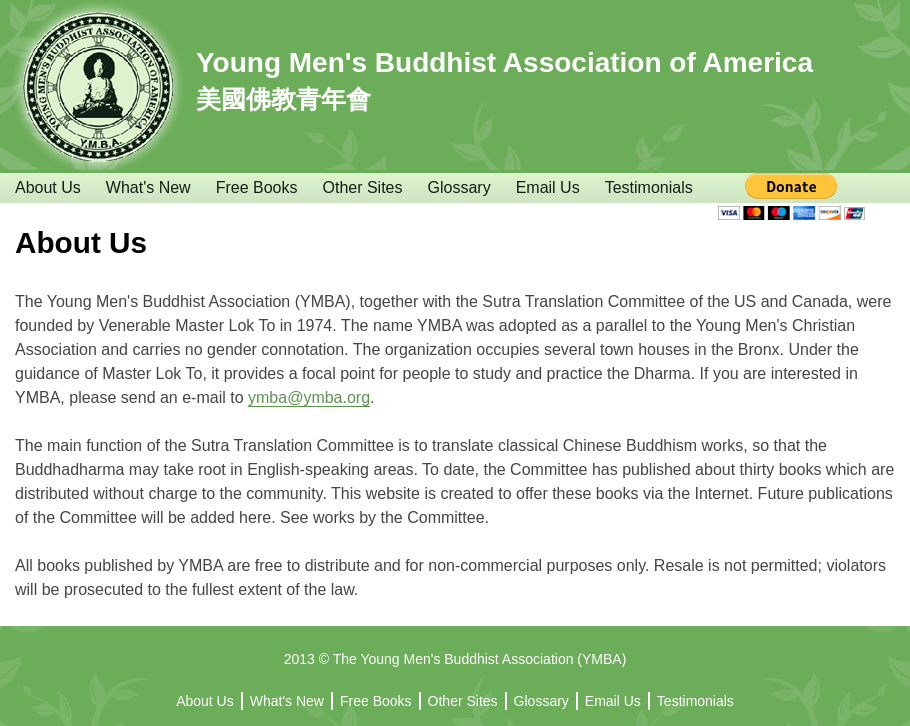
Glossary (459, 187)
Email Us (548, 187)
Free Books (257, 187)
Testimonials (649, 187)
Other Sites (362, 187)
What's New (148, 187)
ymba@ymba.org (309, 397)
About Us (48, 187)
